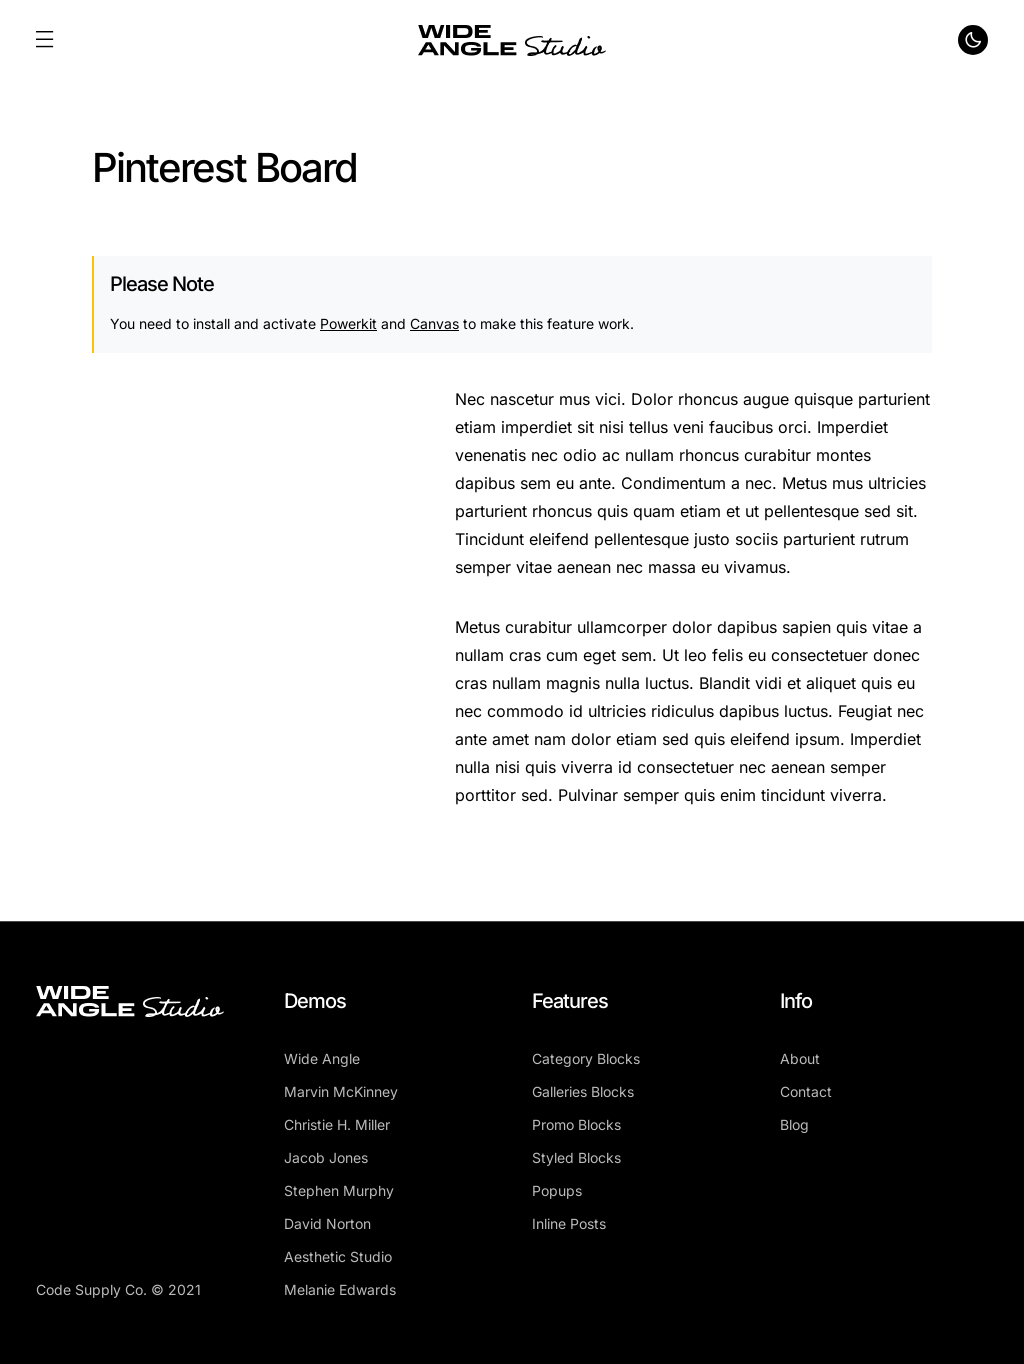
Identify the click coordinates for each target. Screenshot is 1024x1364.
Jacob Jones (326, 1157)
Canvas (434, 323)
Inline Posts (569, 1223)
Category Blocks (586, 1058)
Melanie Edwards (340, 1289)
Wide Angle (322, 1058)
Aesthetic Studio (338, 1256)
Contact (806, 1091)
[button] (44, 40)
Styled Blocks (576, 1157)
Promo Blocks (576, 1124)
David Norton (327, 1223)
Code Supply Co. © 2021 (118, 1289)
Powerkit (348, 323)
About (800, 1058)
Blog (794, 1124)
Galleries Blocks (583, 1091)
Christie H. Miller (337, 1124)
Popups (557, 1190)
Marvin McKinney (341, 1091)
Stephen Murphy (339, 1190)
